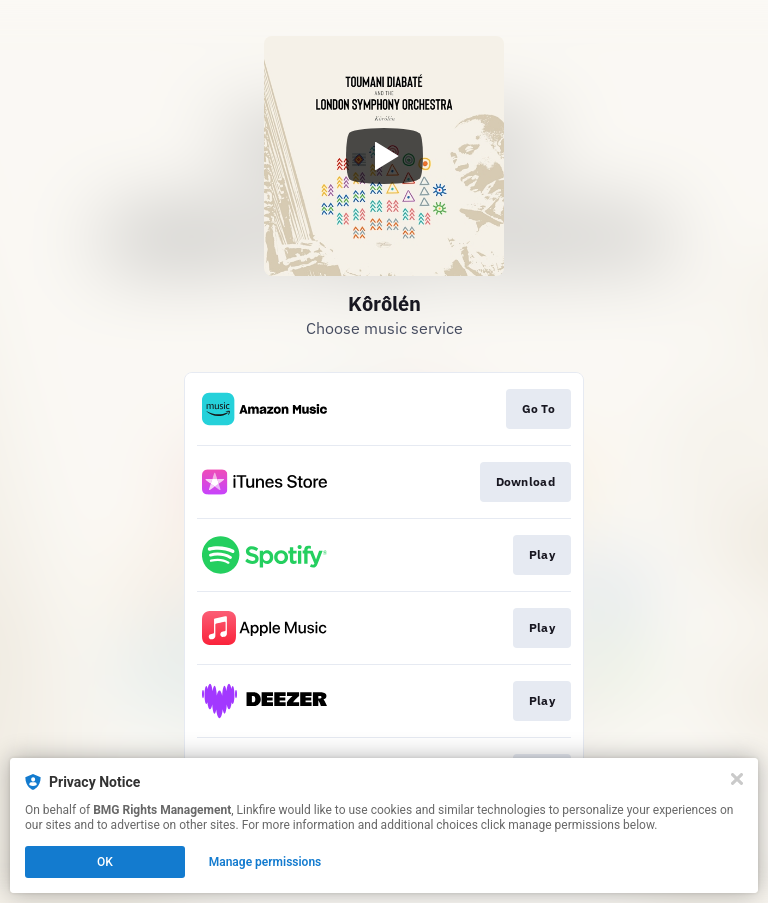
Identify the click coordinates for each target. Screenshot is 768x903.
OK (105, 862)
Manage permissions (265, 862)
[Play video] (384, 156)
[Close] (737, 779)
